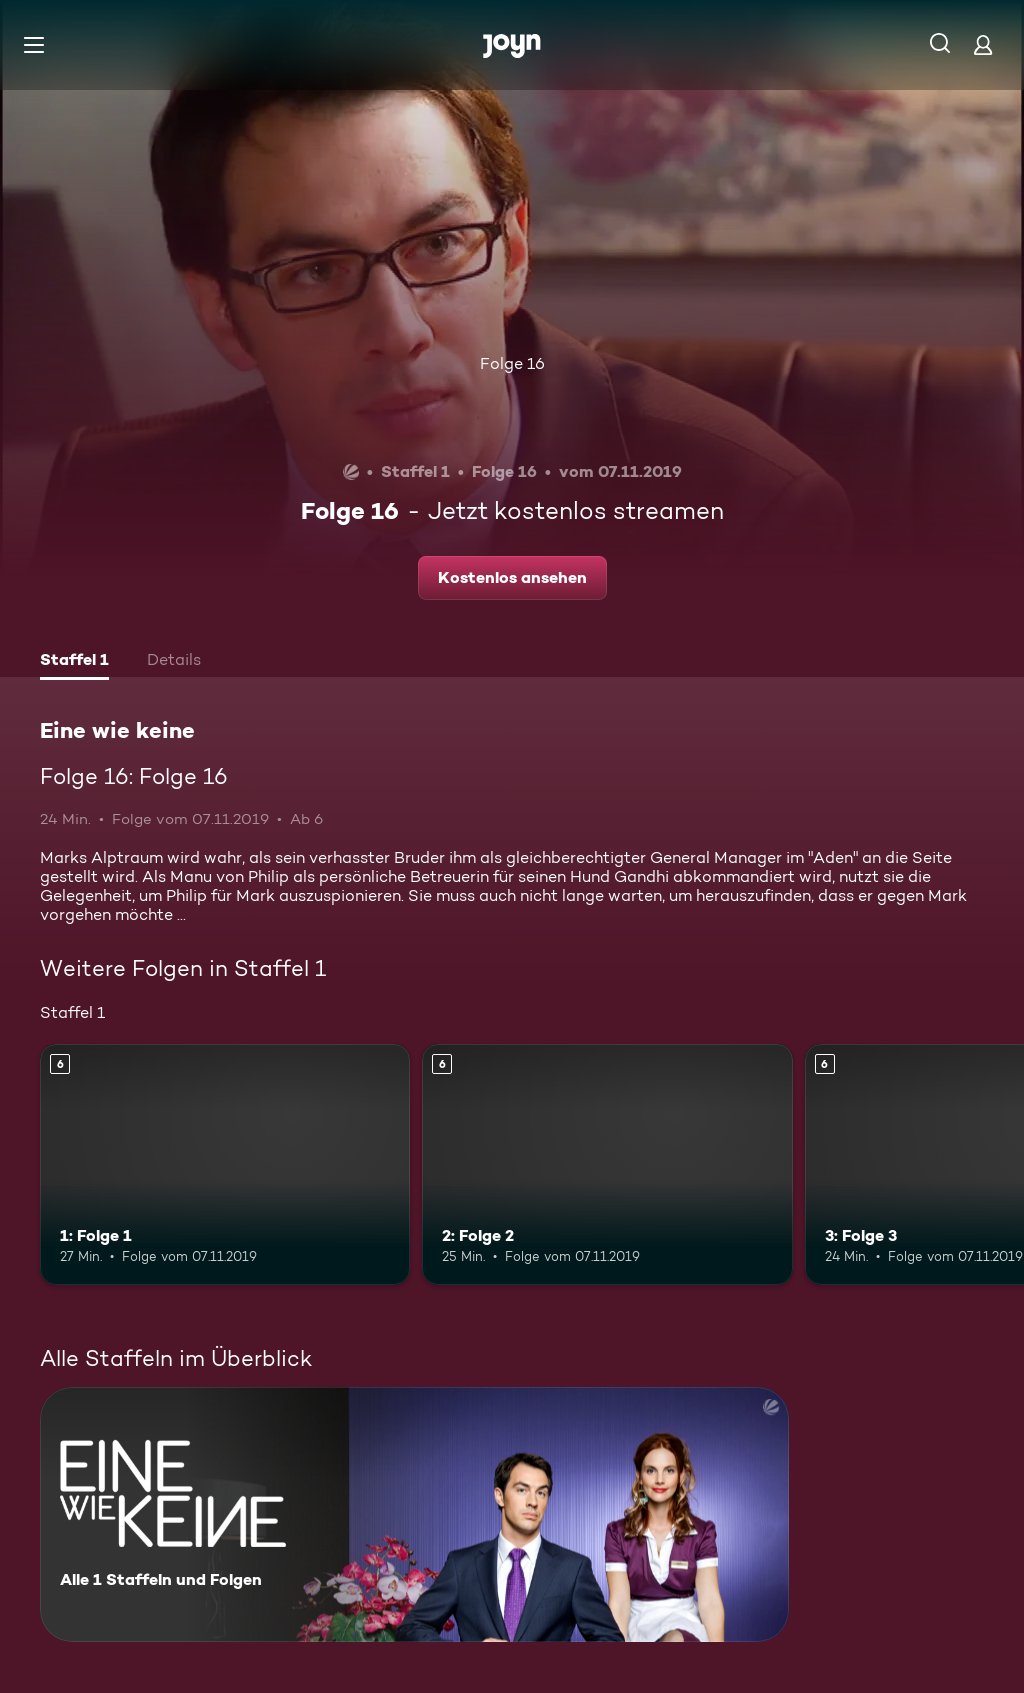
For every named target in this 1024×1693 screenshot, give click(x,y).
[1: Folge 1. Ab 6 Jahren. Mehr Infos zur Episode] (225, 1164)
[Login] (983, 44)
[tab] (74, 662)
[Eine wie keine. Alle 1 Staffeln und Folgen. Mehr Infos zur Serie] (414, 1514)
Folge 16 (512, 363)
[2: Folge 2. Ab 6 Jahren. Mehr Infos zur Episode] (607, 1164)
